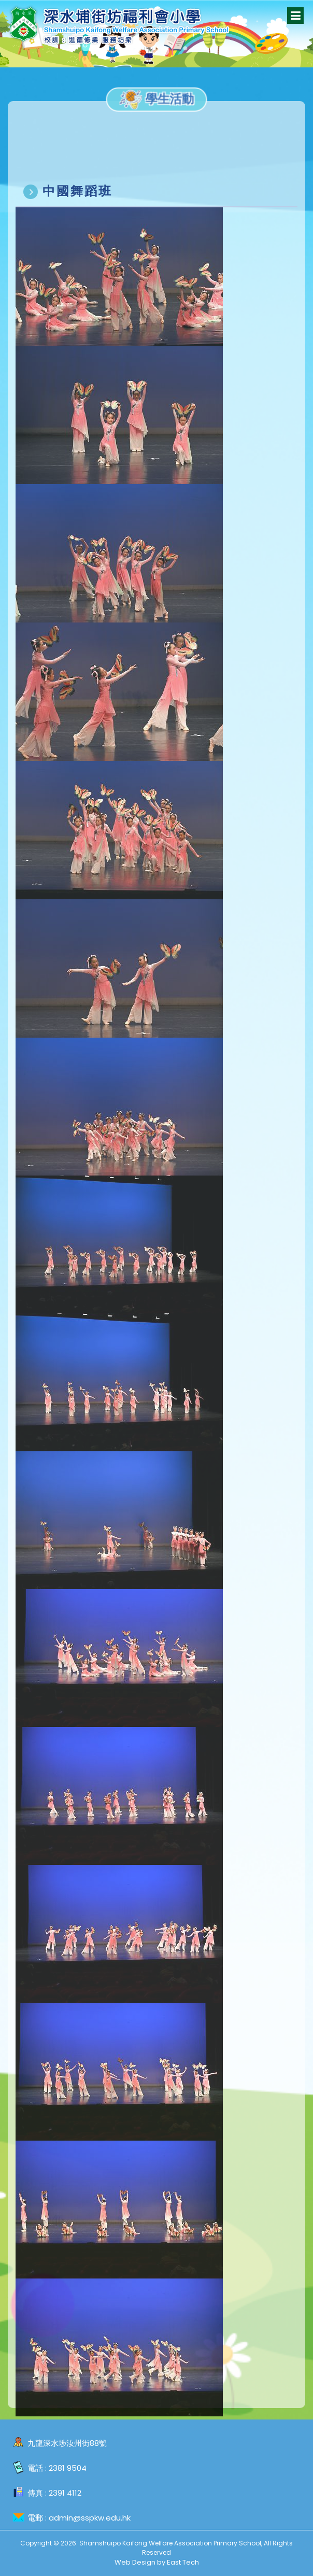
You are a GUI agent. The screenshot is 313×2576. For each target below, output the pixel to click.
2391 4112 (65, 2492)
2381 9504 (68, 2467)
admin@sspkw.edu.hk (90, 2517)
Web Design (135, 2562)
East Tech (183, 2562)
